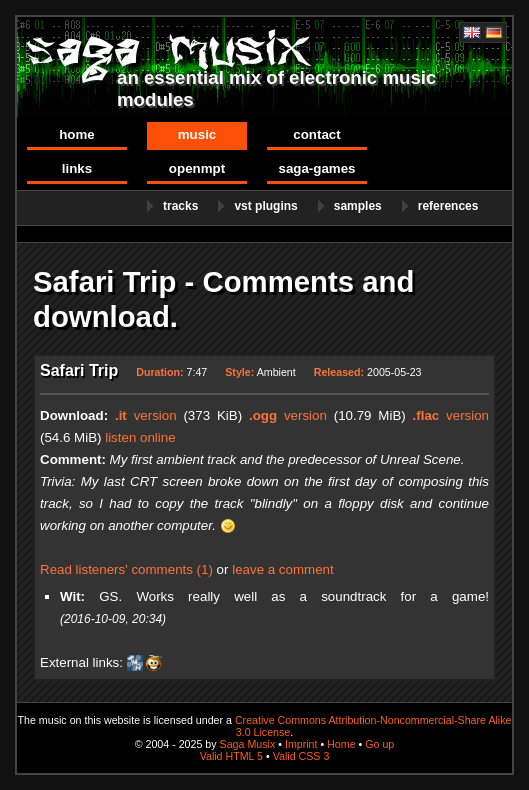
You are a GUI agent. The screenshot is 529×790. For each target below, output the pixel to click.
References (448, 206)
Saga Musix (248, 744)
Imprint (301, 744)
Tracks (180, 206)
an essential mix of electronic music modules (276, 88)
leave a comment (283, 569)
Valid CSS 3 (301, 756)
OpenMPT (197, 168)
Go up (379, 744)
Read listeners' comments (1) (126, 569)
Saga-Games (316, 168)
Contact (316, 134)
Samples (358, 206)
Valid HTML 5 (231, 756)
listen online (140, 437)
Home (77, 134)
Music (197, 134)
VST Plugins (265, 206)
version (146, 415)
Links (77, 168)
